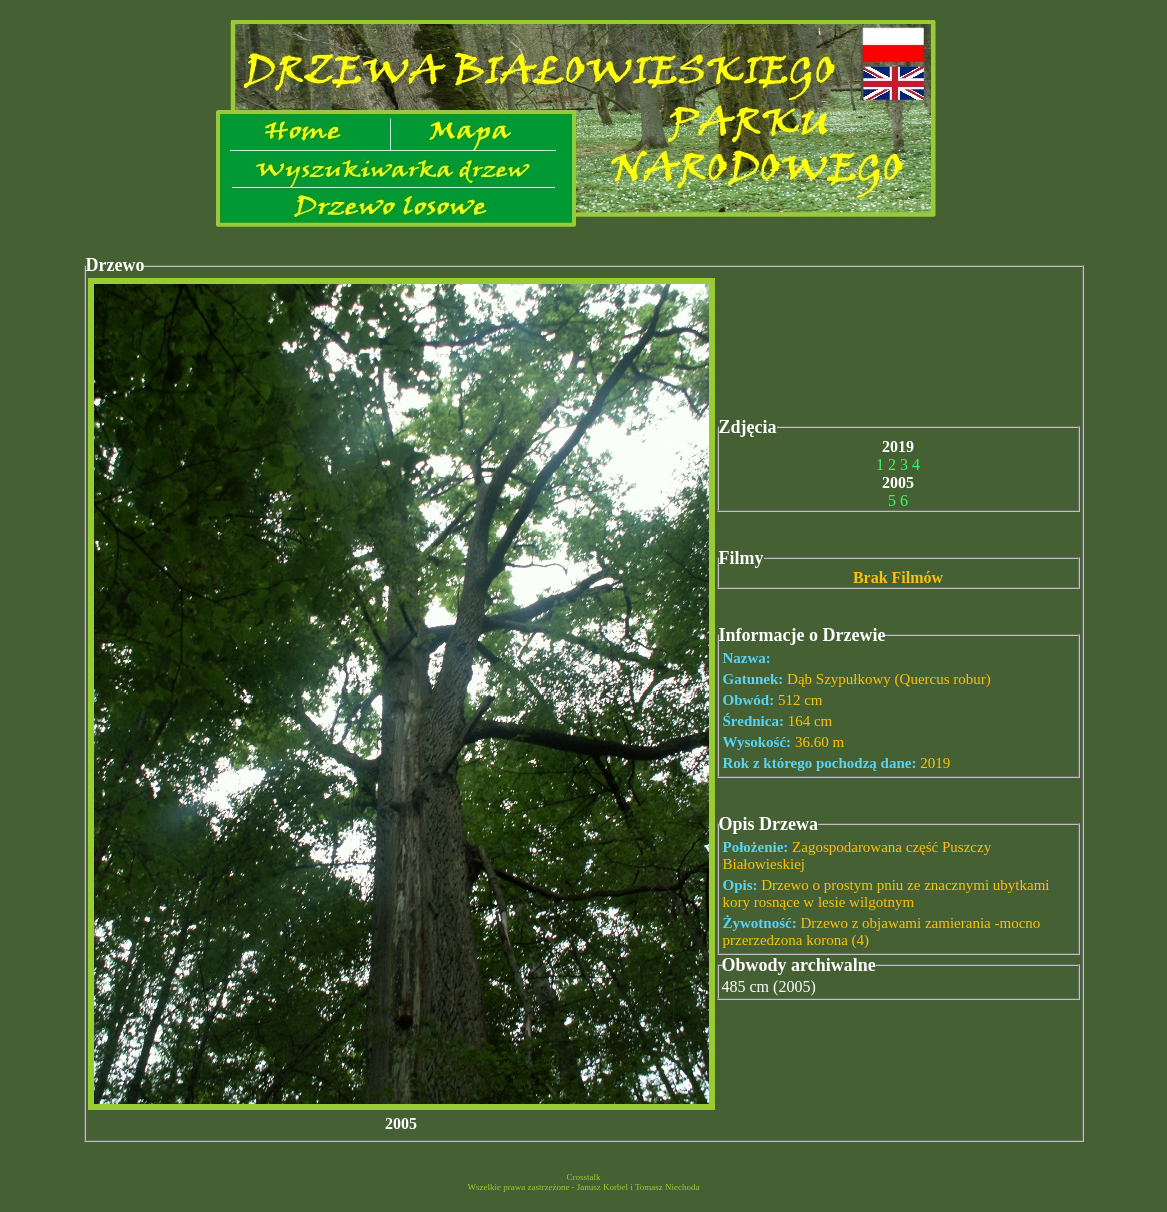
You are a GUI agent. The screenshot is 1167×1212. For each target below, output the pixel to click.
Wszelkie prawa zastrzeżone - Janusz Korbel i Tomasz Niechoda (583, 1187)
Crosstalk (583, 1177)
